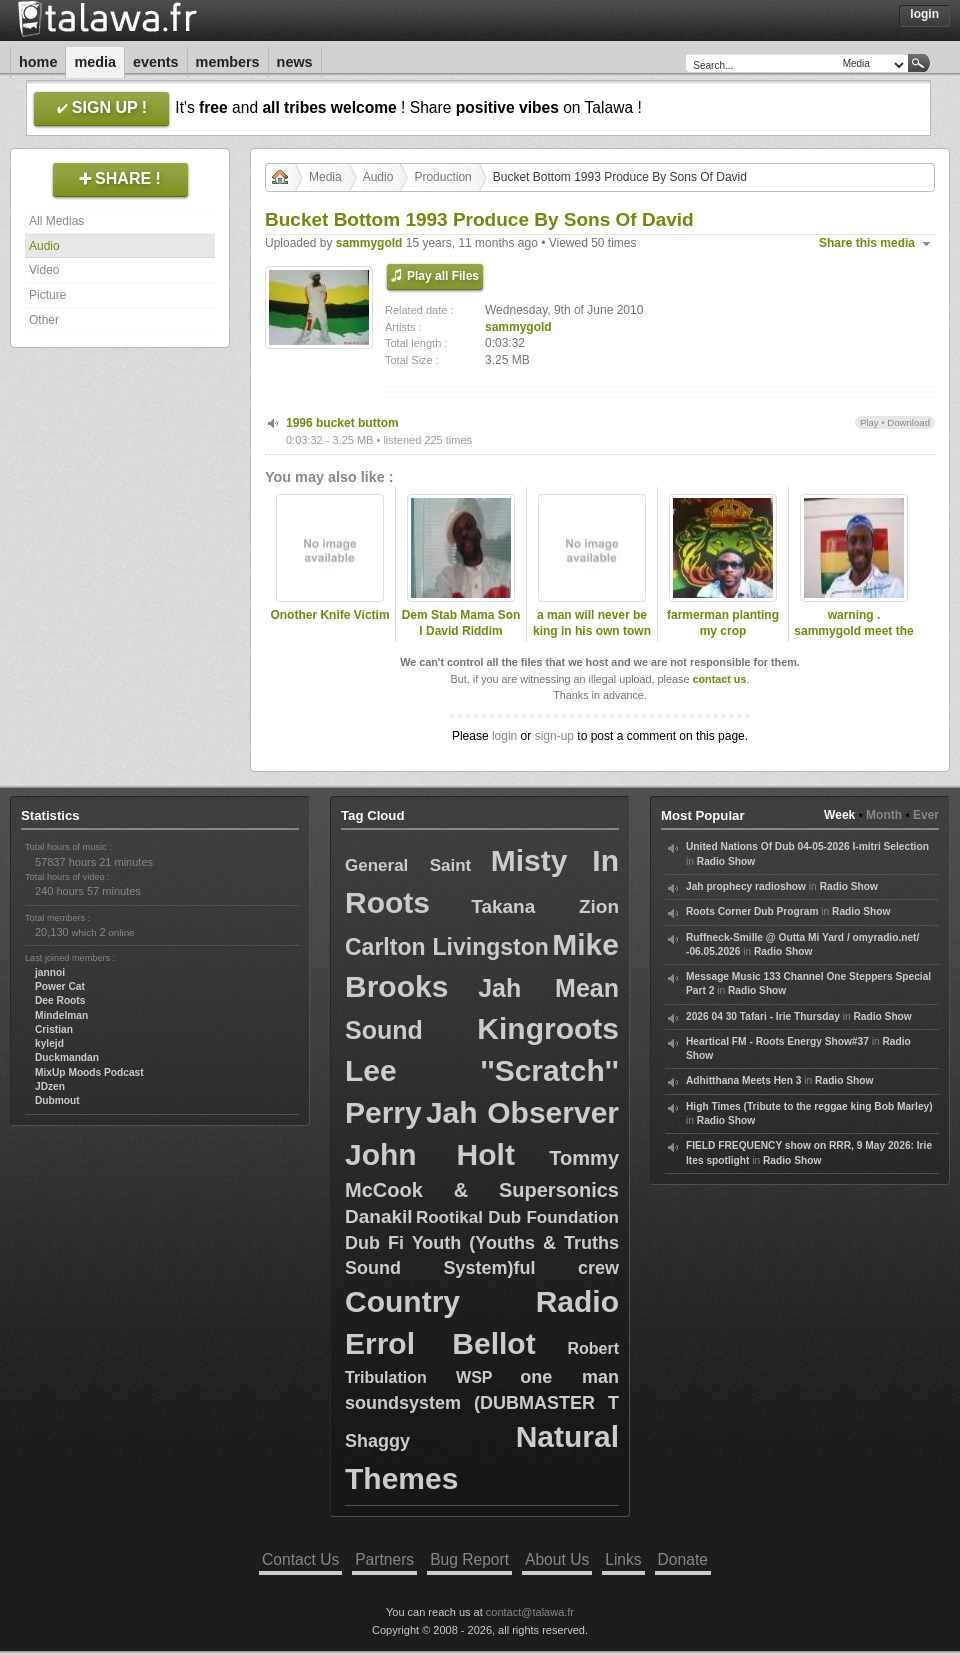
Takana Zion (545, 906)
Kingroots (548, 1028)
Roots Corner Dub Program (752, 911)
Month (884, 815)
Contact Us (300, 1559)
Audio (44, 246)
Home (38, 62)
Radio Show (726, 861)
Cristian (54, 1029)
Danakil (379, 1216)
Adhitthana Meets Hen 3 (743, 1080)
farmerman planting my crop (723, 623)
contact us (719, 679)
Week (839, 815)
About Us (557, 1559)
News (295, 62)
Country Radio (482, 1301)
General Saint (408, 865)
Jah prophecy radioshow (746, 886)
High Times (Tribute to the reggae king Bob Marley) (809, 1106)
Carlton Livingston (447, 947)
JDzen (50, 1086)
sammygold (369, 243)
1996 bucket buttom (342, 423)
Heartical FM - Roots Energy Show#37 (777, 1041)
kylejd (49, 1043)
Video (44, 270)
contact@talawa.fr (530, 1612)
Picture (47, 295)
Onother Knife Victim (329, 615)
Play (869, 422)
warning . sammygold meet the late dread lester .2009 (853, 640)
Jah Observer (522, 1112)
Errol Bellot (440, 1343)
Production (442, 177)
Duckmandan (67, 1057)
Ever (926, 815)
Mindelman (61, 1015)
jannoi (50, 972)
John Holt (430, 1154)
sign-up (554, 736)
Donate (683, 1559)
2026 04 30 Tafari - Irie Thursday (763, 1016)
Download (908, 422)
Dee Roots (60, 1000)
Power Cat (60, 986)
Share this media (867, 243)
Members (228, 62)
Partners (384, 1559)
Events (156, 62)
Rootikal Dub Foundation (517, 1217)
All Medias (56, 221)
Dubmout (57, 1100)
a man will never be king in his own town (592, 623)
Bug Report (469, 1559)
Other (44, 320)
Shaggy (377, 1441)
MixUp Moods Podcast (89, 1072)
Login (924, 14)
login (504, 736)
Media (95, 62)
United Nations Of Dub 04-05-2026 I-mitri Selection (807, 846)
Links (623, 1559)
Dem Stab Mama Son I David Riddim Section (461, 632)
